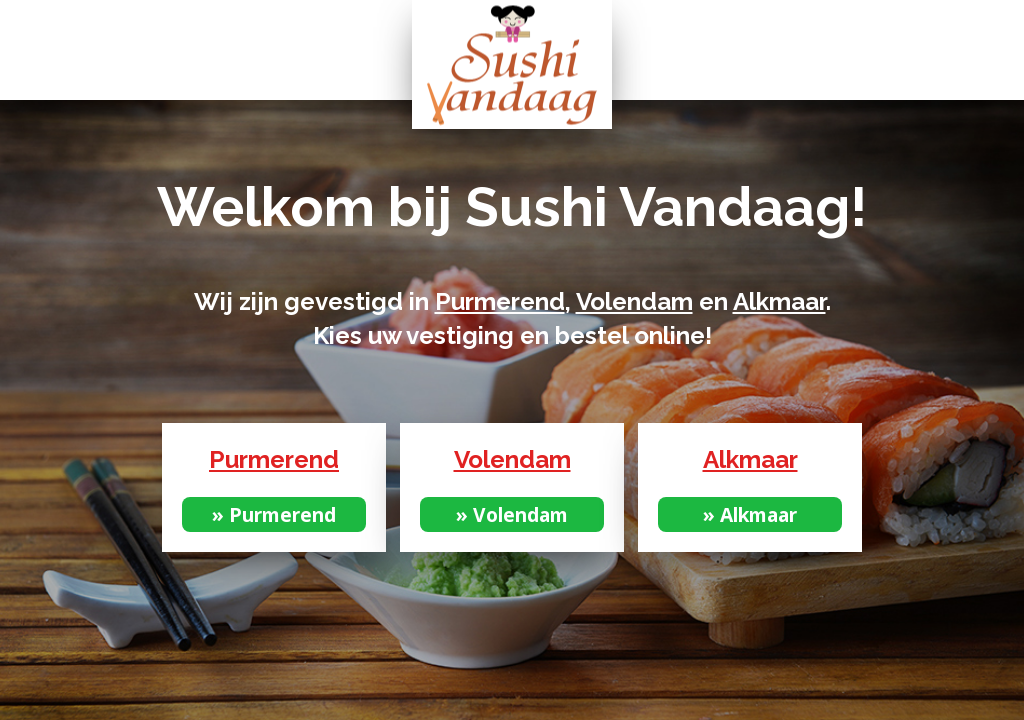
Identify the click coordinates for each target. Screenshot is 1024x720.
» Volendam (512, 514)
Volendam (634, 301)
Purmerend (500, 301)
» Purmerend (274, 514)
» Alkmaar (750, 514)
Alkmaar (779, 301)
